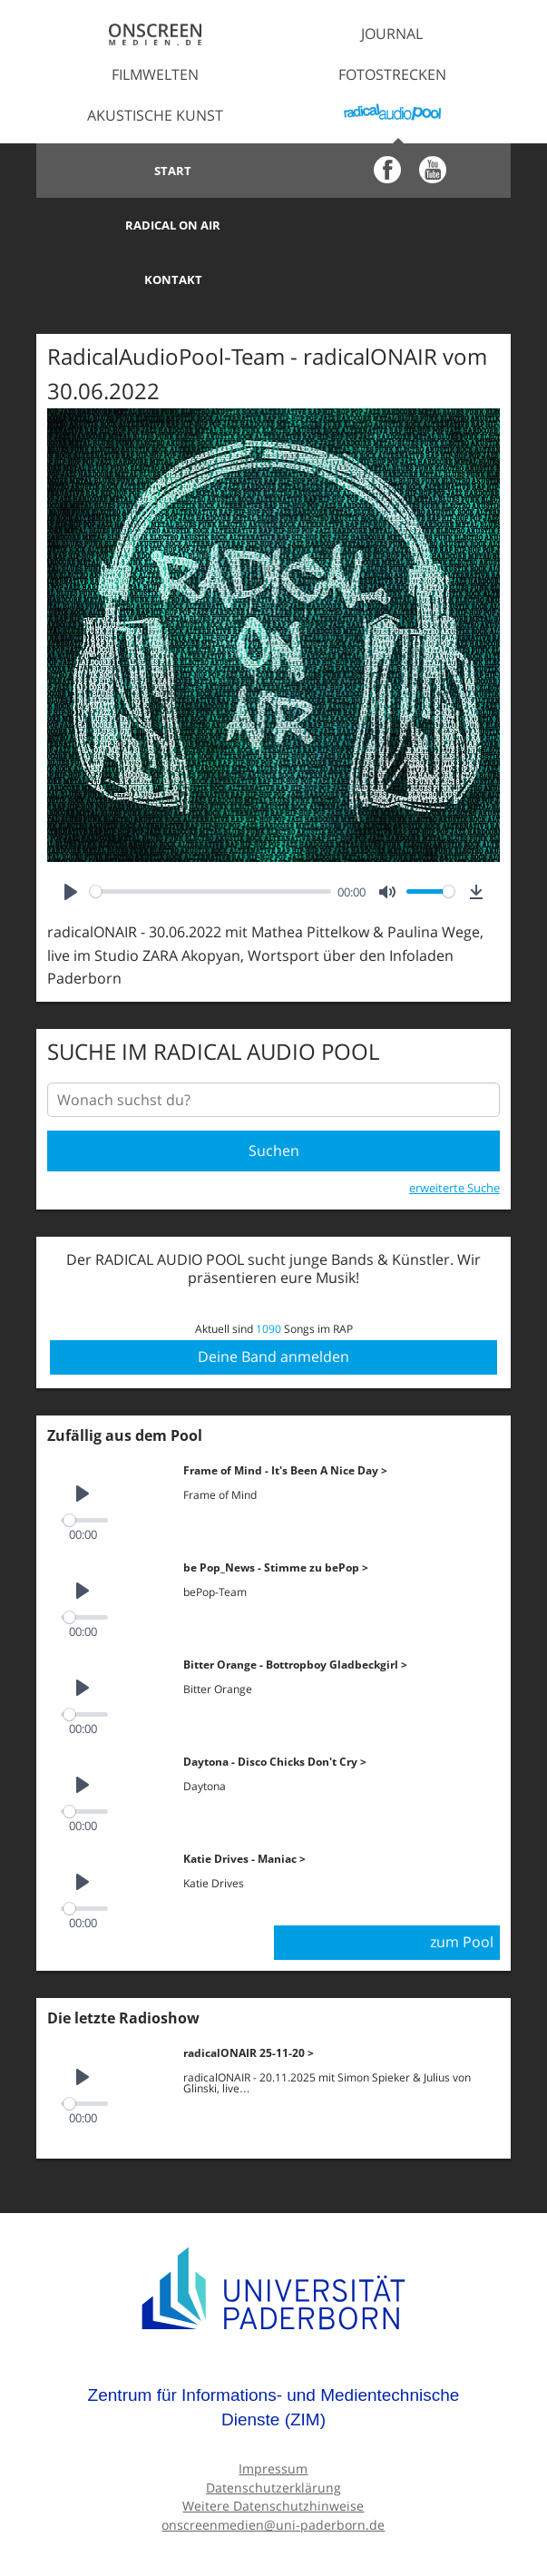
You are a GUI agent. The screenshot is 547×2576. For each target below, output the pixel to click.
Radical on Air (392, 170)
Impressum (273, 2413)
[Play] (70, 837)
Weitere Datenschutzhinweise (273, 2450)
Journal (392, 34)
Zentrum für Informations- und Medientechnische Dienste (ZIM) (274, 2352)
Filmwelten (155, 74)
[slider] (210, 837)
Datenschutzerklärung (273, 2432)
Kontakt (155, 225)
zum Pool (461, 1887)
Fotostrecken (392, 74)
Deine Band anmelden (273, 1302)
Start (154, 170)
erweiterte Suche (454, 1133)
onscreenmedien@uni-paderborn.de (273, 2469)
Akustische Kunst (155, 115)
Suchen (274, 1096)
